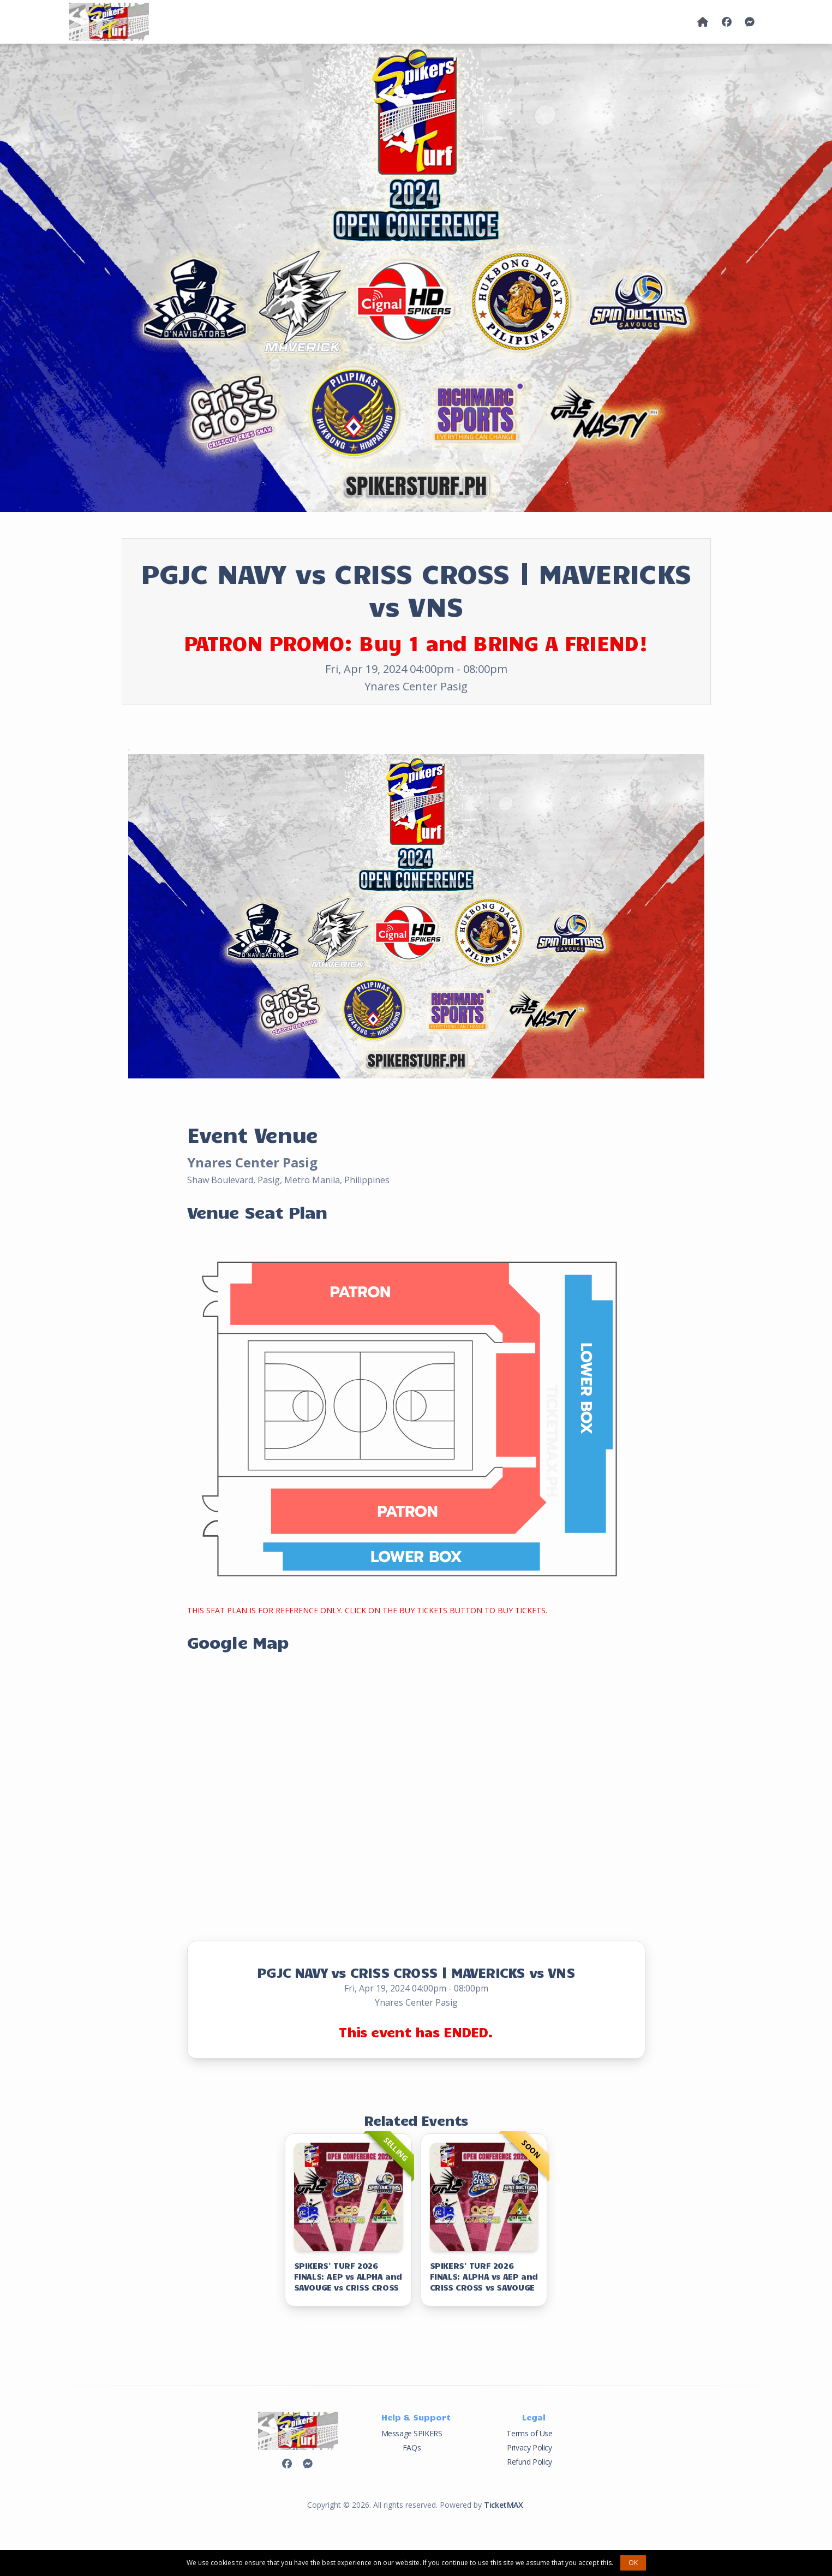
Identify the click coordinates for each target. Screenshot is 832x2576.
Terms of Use (529, 2433)
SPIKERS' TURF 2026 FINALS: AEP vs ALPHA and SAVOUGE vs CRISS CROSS (348, 2276)
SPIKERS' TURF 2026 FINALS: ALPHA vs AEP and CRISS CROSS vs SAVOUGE (484, 2276)
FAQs (412, 2447)
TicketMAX (503, 2505)
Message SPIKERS (411, 2433)
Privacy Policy (529, 2447)
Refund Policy (529, 2461)
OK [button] (633, 2562)
